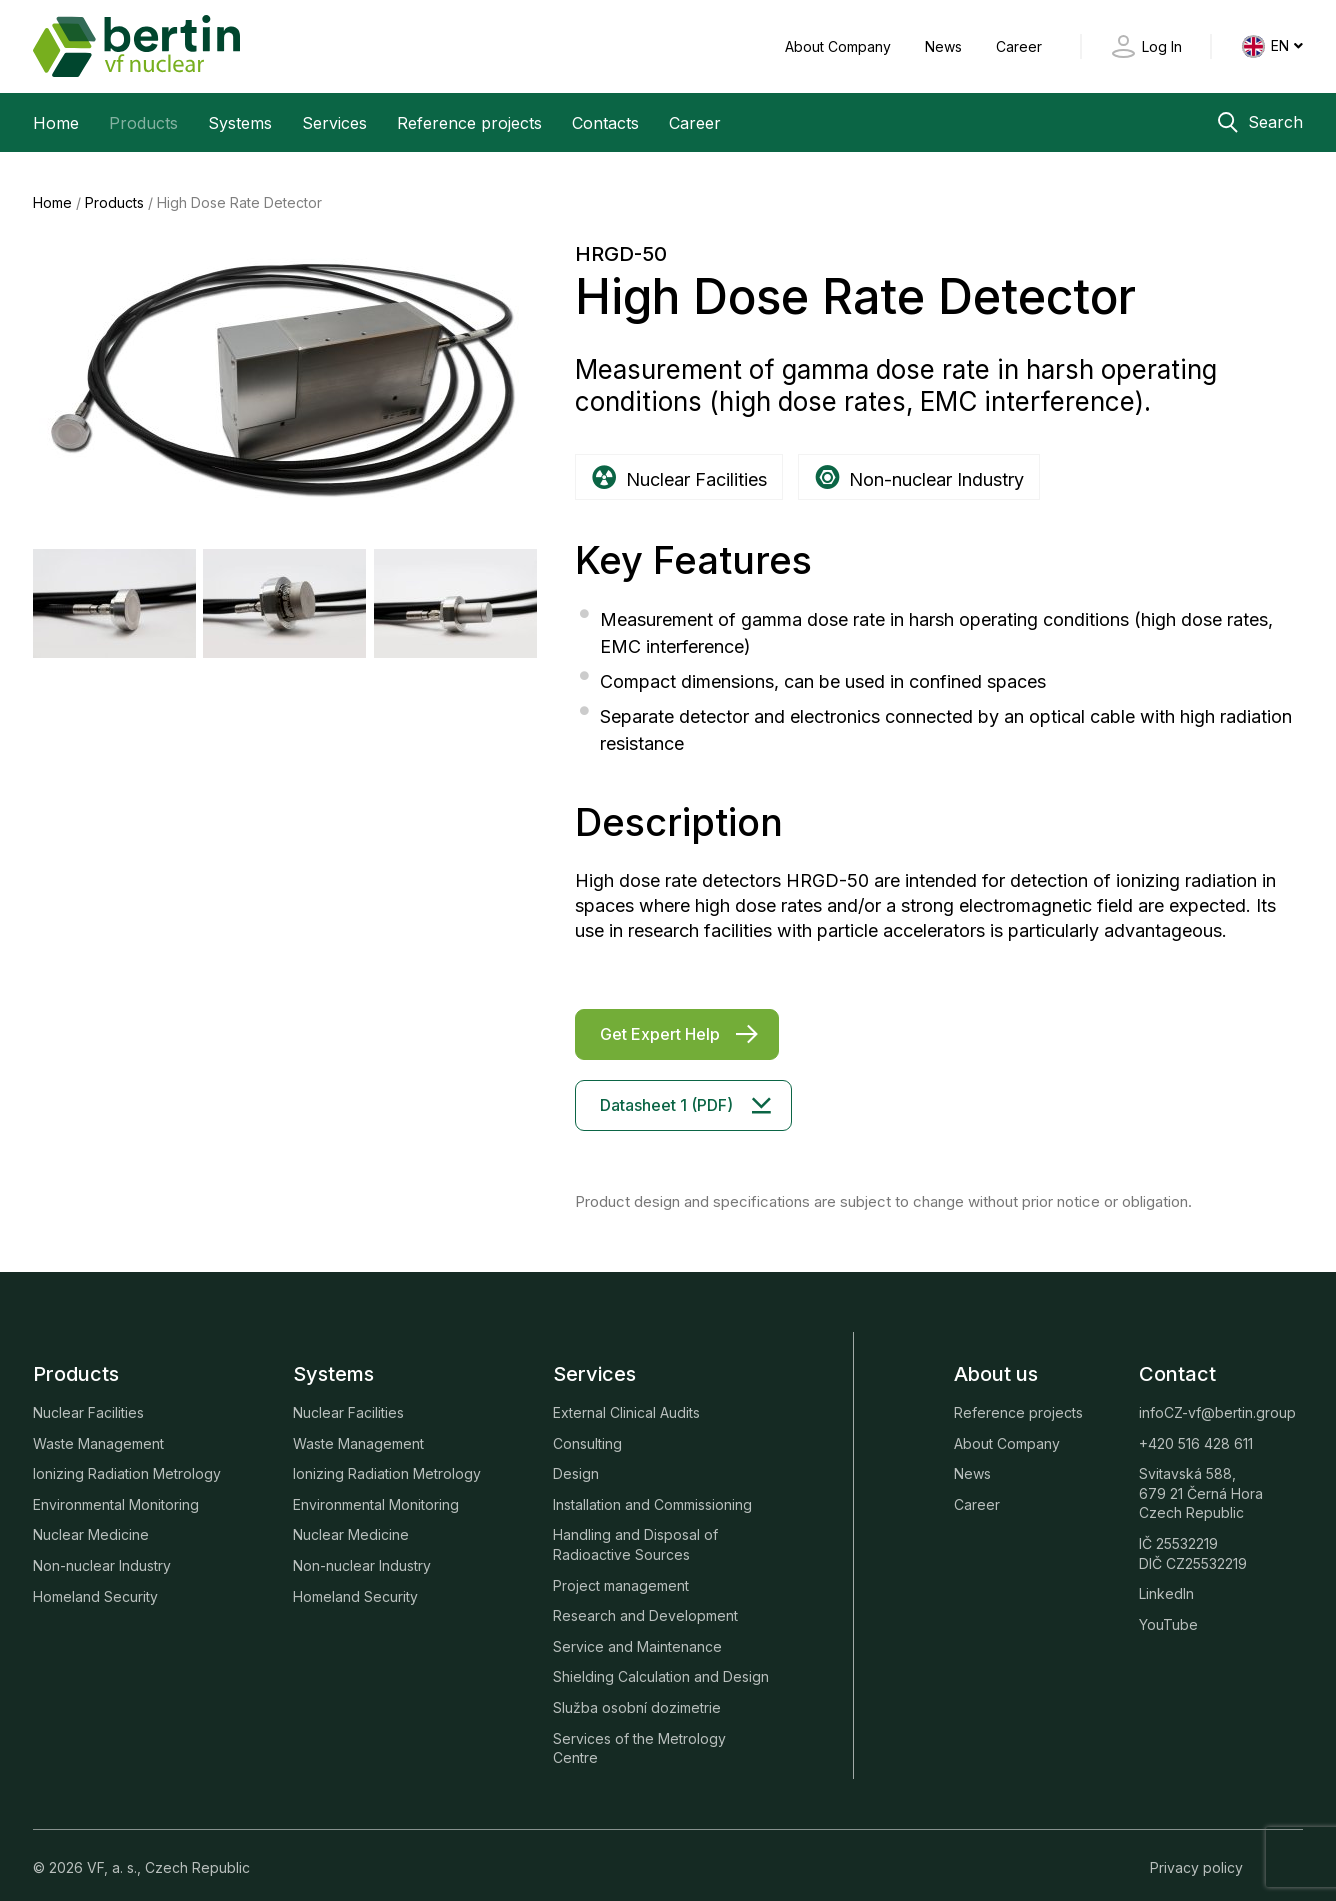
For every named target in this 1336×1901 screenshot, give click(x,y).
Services (334, 123)
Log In (1162, 46)
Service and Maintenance (637, 1630)
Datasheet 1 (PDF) (666, 1089)
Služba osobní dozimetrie (637, 1691)
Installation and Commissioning (652, 1488)
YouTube (1168, 1608)
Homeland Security (95, 1580)
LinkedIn (1166, 1578)
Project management (621, 1569)
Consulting (587, 1427)
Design (576, 1458)
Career (1019, 46)
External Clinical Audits (626, 1397)
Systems (240, 123)
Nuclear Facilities (88, 1397)
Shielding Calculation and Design (661, 1661)
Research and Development (645, 1600)
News (945, 46)
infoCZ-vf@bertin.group (1217, 1397)
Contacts (605, 123)
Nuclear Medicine (91, 1519)
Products (143, 123)
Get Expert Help (660, 1018)
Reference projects (469, 123)
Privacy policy (1196, 1851)
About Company (840, 46)
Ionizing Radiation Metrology (127, 1458)
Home (56, 123)
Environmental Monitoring (116, 1488)
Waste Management (98, 1427)
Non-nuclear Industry (102, 1550)
